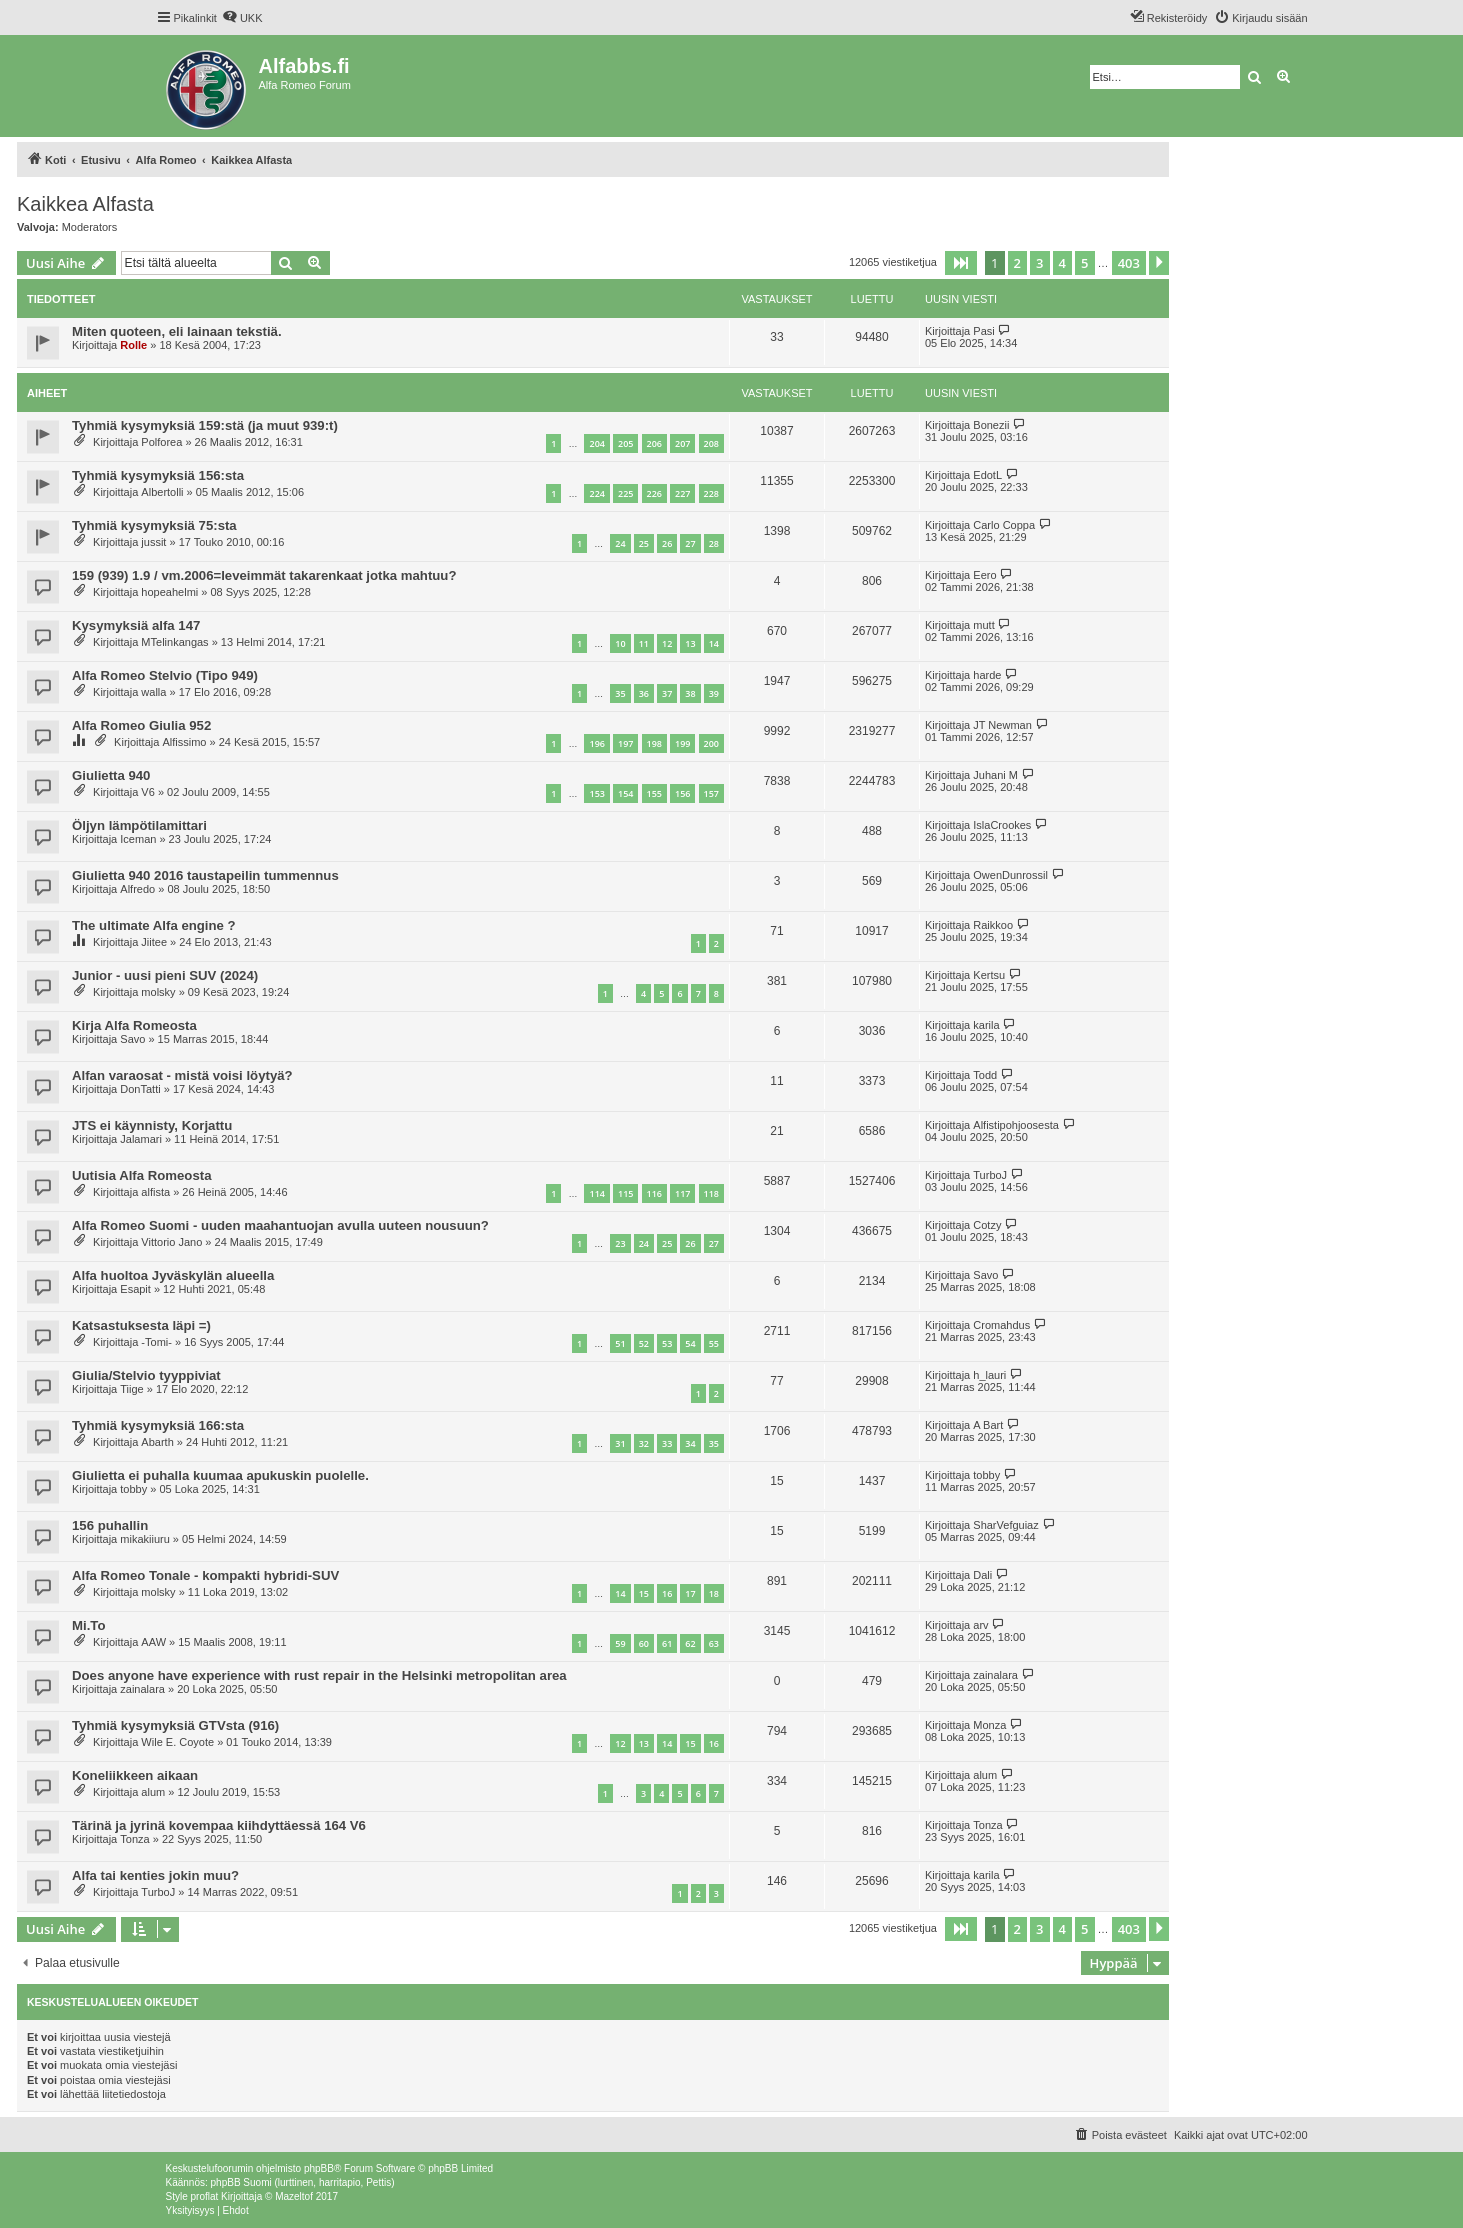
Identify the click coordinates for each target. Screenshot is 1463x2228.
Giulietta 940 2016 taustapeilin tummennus (205, 875)
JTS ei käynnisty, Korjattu (152, 1125)
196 (596, 743)
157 (711, 793)
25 (644, 543)
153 (596, 793)
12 (667, 643)
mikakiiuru (145, 1539)
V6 (147, 792)
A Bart (988, 1425)
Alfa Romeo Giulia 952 (141, 725)
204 (596, 443)
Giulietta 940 (111, 775)
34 (690, 1443)
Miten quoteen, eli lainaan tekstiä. (177, 331)
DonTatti (140, 1089)
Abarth (157, 1442)
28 (714, 543)
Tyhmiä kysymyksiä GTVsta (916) (175, 1725)
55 (714, 1343)
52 (644, 1343)
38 (690, 693)
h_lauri (989, 1375)
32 (644, 1443)
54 (690, 1343)
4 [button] (1062, 263)
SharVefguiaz (1005, 1525)
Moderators (90, 227)
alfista (155, 1192)
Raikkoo (993, 925)
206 (654, 443)
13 (690, 643)
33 (667, 1443)
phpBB (319, 2168)
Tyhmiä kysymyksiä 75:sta (154, 525)
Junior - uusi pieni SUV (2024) (165, 975)
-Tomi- (156, 1342)
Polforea (161, 442)
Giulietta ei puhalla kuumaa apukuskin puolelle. (220, 1475)
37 (667, 693)
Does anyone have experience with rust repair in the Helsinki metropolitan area (319, 1675)
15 (644, 1593)
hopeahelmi (169, 592)
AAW (153, 1642)
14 (714, 643)
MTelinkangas (174, 642)
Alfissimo (184, 742)
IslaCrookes (1002, 825)
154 (625, 793)
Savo (132, 1039)
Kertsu (989, 975)
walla (153, 692)
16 (667, 1593)
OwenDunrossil (1010, 875)
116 (654, 1193)
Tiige (131, 1389)
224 (596, 493)
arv (980, 1625)
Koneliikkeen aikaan (135, 1775)
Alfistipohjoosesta (1016, 1125)
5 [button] (1084, 263)
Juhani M (995, 775)
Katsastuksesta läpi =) (141, 1325)
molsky (158, 992)
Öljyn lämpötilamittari (139, 825)
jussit (153, 542)
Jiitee (154, 942)
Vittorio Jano (171, 1242)
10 (620, 643)
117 (682, 1193)
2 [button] (1017, 263)
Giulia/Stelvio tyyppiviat (146, 1375)
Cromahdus (1001, 1325)
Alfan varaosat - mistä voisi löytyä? (182, 1075)
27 (690, 543)
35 (620, 693)
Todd (985, 1075)
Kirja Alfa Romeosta (134, 1025)
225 (625, 493)
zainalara (142, 1689)
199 (682, 743)
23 (620, 1243)
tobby (133, 1489)
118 (711, 1193)
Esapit (135, 1289)
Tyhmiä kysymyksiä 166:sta (158, 1425)
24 (620, 543)
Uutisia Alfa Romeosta (141, 1175)
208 (711, 443)
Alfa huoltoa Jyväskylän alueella (173, 1275)
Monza (989, 1725)
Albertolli (162, 492)
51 (620, 1343)
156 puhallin (110, 1525)
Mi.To (88, 1625)
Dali (982, 1575)
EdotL (987, 475)
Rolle (133, 345)
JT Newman (1002, 725)
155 (654, 793)
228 (711, 493)
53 (667, 1343)
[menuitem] (242, 18)
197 (625, 743)
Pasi (983, 331)
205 (625, 443)
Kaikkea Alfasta (85, 204)
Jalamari (141, 1139)
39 (714, 693)
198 (654, 743)
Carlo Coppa (1004, 525)
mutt (983, 625)
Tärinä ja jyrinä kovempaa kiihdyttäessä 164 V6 (219, 1825)
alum (153, 1792)
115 (625, 1193)
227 (682, 493)
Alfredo (137, 889)
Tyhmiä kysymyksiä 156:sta (158, 475)
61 (667, 1643)
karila (986, 1025)
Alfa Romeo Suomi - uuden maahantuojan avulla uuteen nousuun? (280, 1225)
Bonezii (991, 425)
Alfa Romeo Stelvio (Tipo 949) (165, 675)
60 (644, 1643)
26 (667, 543)
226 (654, 493)
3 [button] (1039, 263)
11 (644, 643)
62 (690, 1643)
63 (714, 1643)
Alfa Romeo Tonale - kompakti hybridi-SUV (205, 1575)
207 (682, 443)
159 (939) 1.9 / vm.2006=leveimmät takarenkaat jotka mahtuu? (264, 575)
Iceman (138, 839)
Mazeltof (294, 2196)
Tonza (134, 1839)
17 (690, 1593)
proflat (205, 2196)
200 (711, 743)
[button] (961, 263)
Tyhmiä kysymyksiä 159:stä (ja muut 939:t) (205, 425)
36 (644, 693)
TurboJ (990, 1175)
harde (987, 675)
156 (682, 793)
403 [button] (1129, 263)
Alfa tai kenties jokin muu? (155, 1875)
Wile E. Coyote (177, 1742)
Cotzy (987, 1225)
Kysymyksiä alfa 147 (136, 625)
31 (620, 1443)
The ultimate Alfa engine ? (154, 925)
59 (620, 1643)
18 (714, 1593)
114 (596, 1193)
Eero (984, 575)
